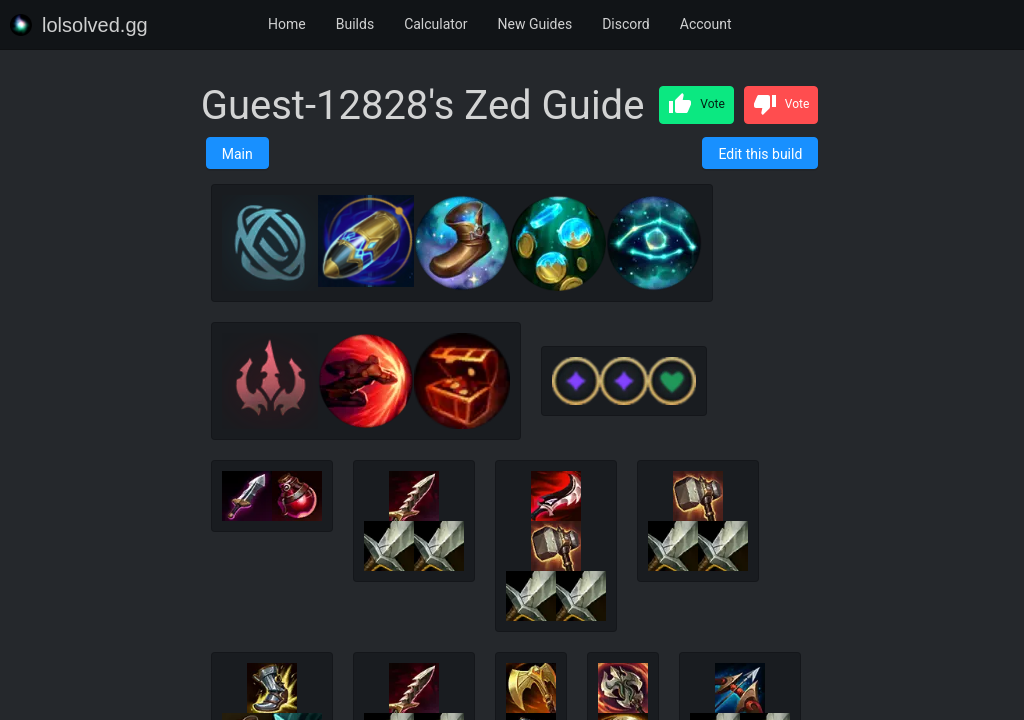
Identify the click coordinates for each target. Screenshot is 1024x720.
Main (237, 154)
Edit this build (760, 154)
